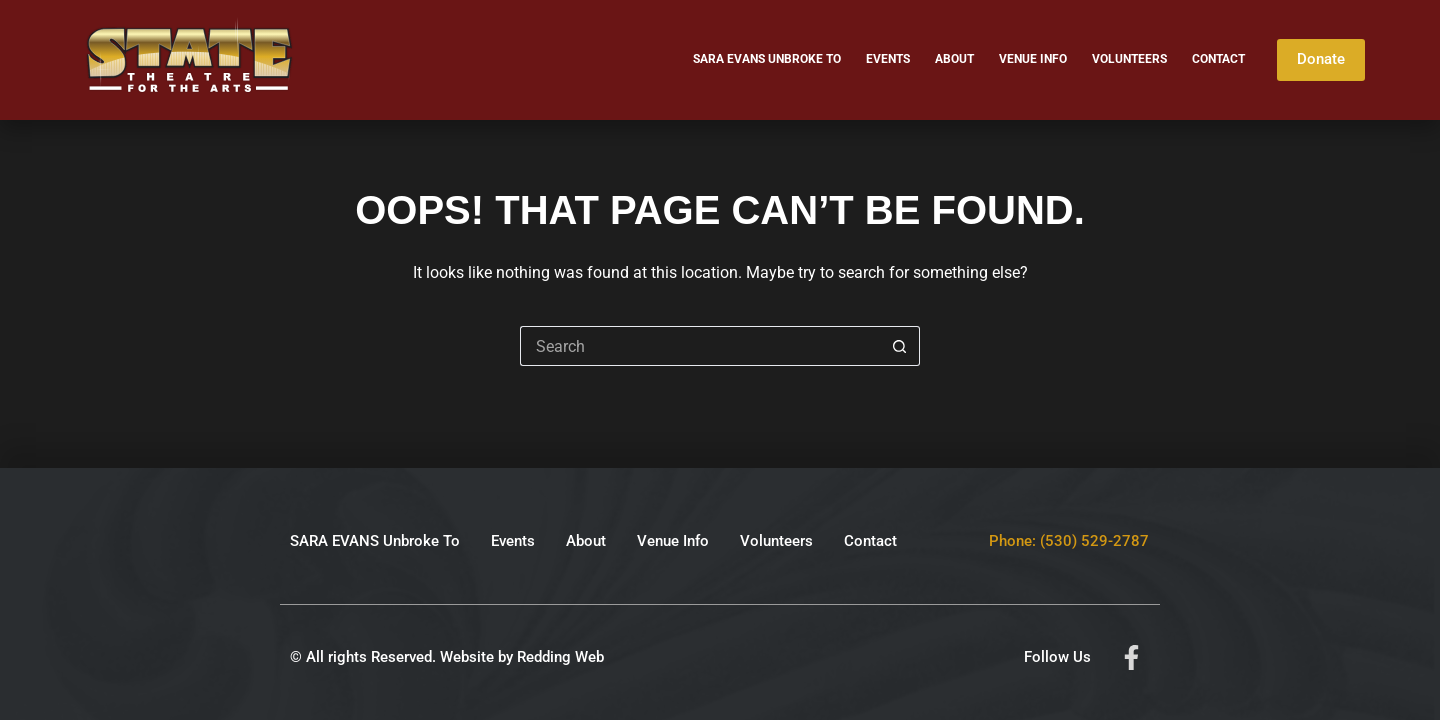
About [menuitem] (954, 59)
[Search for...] (700, 346)
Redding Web (560, 657)
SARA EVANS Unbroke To (375, 541)
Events (513, 541)
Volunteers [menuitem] (1129, 59)
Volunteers (776, 541)
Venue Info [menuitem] (1033, 59)
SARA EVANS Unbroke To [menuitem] (767, 59)
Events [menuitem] (888, 59)
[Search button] (900, 346)
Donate (1321, 59)
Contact (870, 541)
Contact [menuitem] (1218, 59)
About (586, 541)
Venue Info (673, 541)
